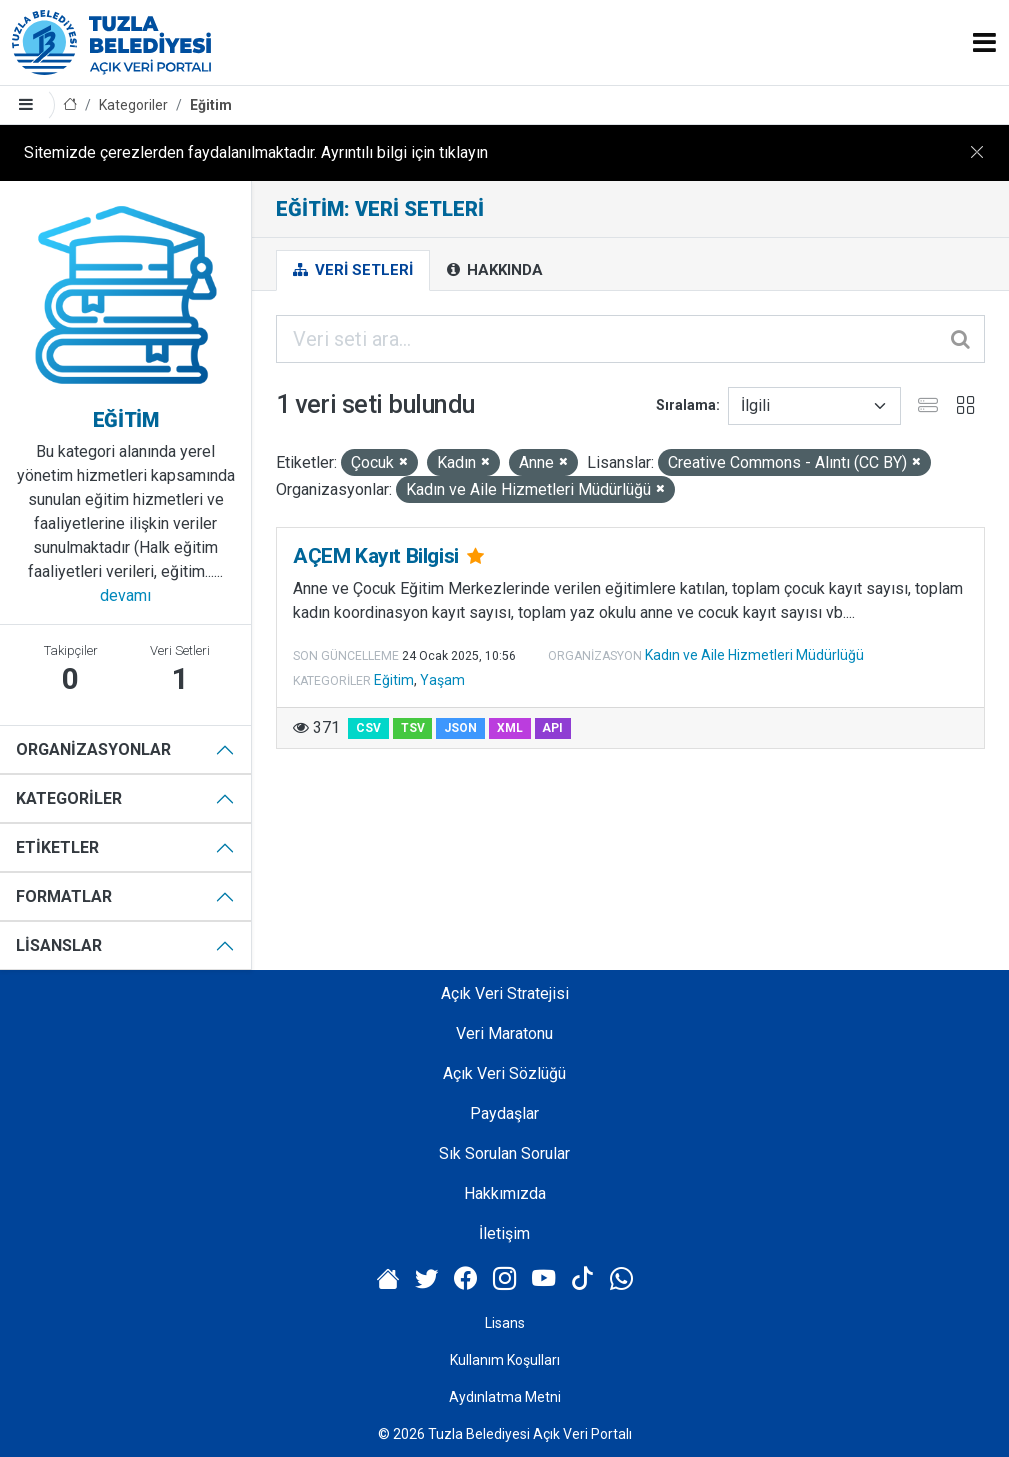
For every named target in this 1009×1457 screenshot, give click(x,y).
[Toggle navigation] (984, 42)
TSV (413, 728)
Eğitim (211, 105)
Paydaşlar (504, 1113)
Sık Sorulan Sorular (504, 1153)
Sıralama (686, 405)
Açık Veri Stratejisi (505, 993)
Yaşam (442, 680)
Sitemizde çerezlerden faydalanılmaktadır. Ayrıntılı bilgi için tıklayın (256, 152)
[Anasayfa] (70, 105)
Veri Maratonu (504, 1033)
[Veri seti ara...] (630, 339)
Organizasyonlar (93, 749)
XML (510, 728)
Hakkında (495, 270)
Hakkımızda (505, 1193)
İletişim (504, 1233)
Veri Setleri (353, 270)
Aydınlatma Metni (505, 1397)
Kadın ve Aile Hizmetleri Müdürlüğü (754, 655)
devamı (125, 595)
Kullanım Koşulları (505, 1360)
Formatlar (64, 896)
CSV (368, 728)
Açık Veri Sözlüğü (504, 1073)
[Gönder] (962, 339)
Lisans (505, 1323)
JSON (460, 728)
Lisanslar (59, 945)
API (552, 728)
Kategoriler (133, 105)
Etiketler (57, 847)
